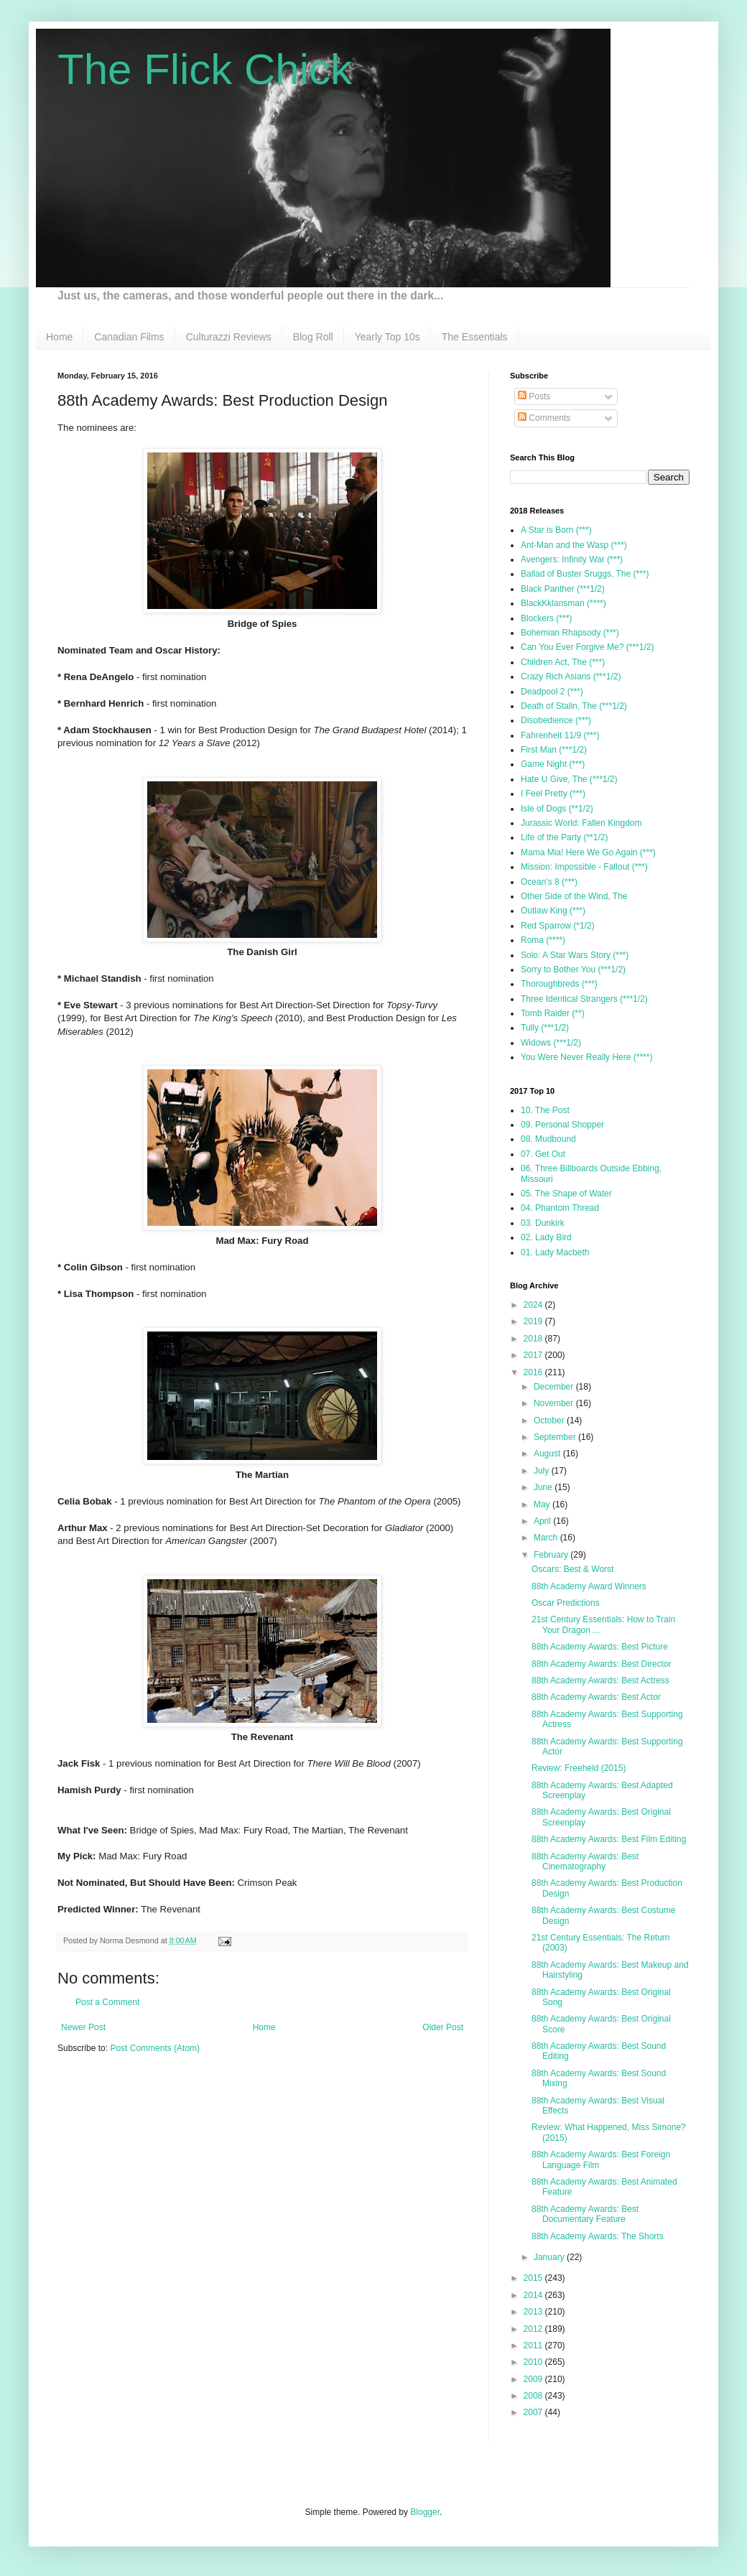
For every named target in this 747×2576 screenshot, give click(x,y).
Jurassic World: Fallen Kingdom (581, 823)
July (543, 1471)
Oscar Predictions (566, 1603)
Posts (534, 396)
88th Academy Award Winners (589, 1586)
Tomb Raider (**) (553, 1013)
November (555, 1403)
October (550, 1420)
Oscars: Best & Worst (572, 1569)
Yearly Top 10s (387, 337)
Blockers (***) (546, 618)
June (544, 1487)
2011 (534, 2345)
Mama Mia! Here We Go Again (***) (588, 852)
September (556, 1437)
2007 (534, 2412)
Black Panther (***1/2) (563, 589)
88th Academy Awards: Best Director (602, 1664)
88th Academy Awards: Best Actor (596, 1697)
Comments (544, 418)
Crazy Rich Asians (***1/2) (571, 676)
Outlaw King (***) (553, 911)
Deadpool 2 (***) (552, 692)
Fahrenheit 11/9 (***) (560, 735)
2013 (534, 2312)
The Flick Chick (204, 69)
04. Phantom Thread (560, 1208)
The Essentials (475, 337)
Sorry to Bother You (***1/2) (573, 969)
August (548, 1454)
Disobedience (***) (556, 720)
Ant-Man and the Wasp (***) (574, 545)
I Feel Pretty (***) (553, 794)
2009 (534, 2379)
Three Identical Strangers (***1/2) (584, 999)
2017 (534, 1355)
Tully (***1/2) (545, 1028)
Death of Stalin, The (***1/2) (574, 706)
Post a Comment (107, 2002)
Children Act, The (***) (563, 662)
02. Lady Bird (546, 1237)
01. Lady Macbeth (555, 1252)
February (552, 1555)
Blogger (425, 2512)
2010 (534, 2362)
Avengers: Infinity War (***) (572, 559)
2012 (534, 2329)
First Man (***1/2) (554, 750)
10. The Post (545, 1110)
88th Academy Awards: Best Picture (600, 1647)
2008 (534, 2396)
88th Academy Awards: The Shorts (598, 2236)
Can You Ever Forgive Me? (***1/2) (587, 647)
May (543, 1504)
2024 (534, 1305)
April (543, 1521)
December (555, 1387)
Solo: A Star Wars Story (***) (574, 955)
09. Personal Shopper (562, 1125)
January (550, 2257)
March (547, 1538)
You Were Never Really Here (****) (586, 1057)
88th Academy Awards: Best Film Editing (609, 1839)
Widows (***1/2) (551, 1043)
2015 (534, 2278)
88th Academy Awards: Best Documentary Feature (585, 2214)
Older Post (442, 2027)
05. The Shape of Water (566, 1194)
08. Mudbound (548, 1139)
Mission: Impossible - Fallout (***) (584, 867)
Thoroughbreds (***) (559, 984)
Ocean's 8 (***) (549, 882)
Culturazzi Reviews (229, 337)
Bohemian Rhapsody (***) (570, 633)
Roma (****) (543, 940)
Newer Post (83, 2027)
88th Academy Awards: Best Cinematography (585, 1861)
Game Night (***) (553, 764)
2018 (534, 1339)
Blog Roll (313, 337)
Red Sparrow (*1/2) (558, 926)
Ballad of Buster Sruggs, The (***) (585, 574)
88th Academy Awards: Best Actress (600, 1680)
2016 (534, 1372)
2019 (534, 1321)
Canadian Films (129, 337)
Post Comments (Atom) (155, 2048)
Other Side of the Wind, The (574, 896)
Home (59, 337)
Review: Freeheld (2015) (579, 1768)
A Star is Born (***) (556, 530)
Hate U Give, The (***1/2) (569, 779)
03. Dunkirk (543, 1223)
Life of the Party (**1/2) (564, 837)
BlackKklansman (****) (563, 603)
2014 (534, 2295)
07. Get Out (543, 1154)
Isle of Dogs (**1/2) (557, 809)
